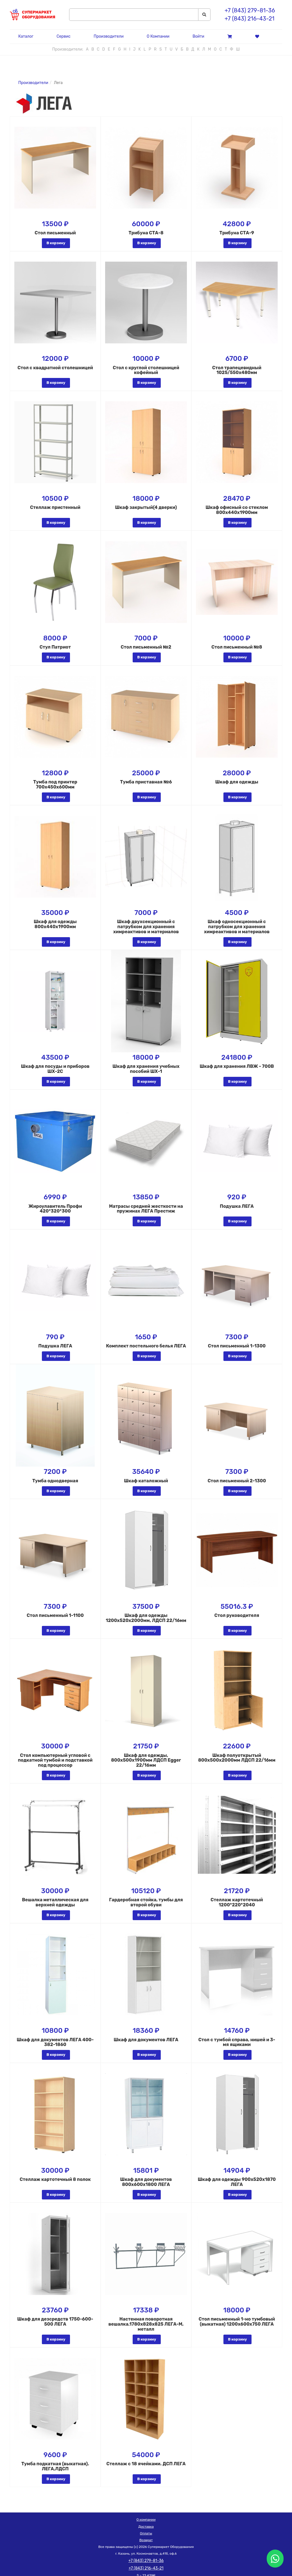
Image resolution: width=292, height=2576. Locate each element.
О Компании (158, 36)
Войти (198, 36)
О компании (146, 2519)
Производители (108, 36)
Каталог (25, 36)
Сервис (63, 36)
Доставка (146, 2527)
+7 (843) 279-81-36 (250, 10)
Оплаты (146, 2533)
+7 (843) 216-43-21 (249, 18)
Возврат (146, 2540)
